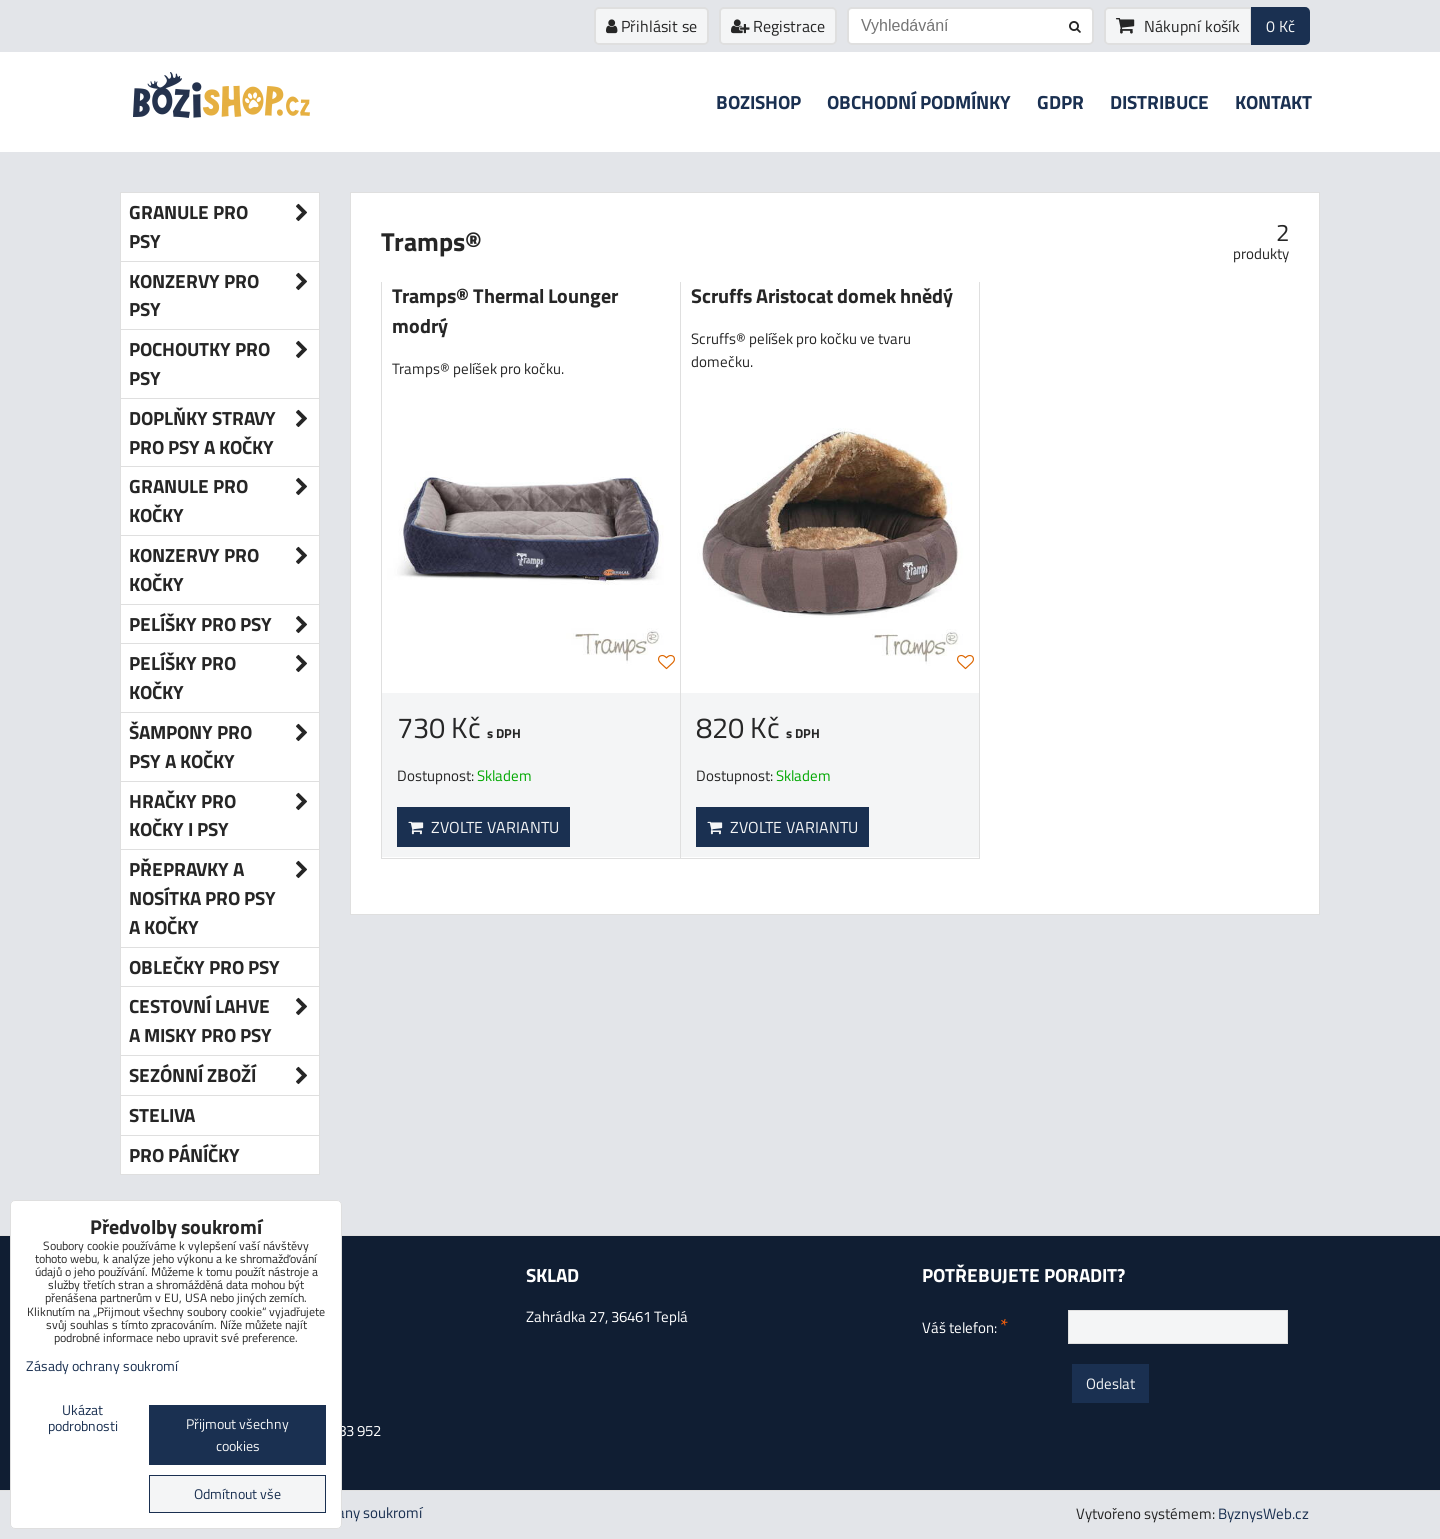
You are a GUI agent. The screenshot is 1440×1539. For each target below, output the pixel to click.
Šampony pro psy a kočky (224, 747)
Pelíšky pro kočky (224, 678)
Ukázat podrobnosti (83, 1419)
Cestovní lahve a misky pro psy (224, 1021)
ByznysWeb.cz (1263, 1513)
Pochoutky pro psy (224, 364)
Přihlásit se (651, 26)
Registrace (778, 26)
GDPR (1060, 101)
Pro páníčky (184, 1154)
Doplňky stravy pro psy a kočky (224, 433)
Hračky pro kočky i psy (224, 816)
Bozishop (758, 101)
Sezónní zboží (224, 1075)
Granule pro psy (224, 227)
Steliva (162, 1114)
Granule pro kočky (224, 501)
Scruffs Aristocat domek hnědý (822, 296)
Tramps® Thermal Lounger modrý (505, 311)
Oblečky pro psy (204, 966)
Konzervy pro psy (224, 296)
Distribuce (1159, 101)
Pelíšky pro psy (224, 624)
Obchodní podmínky (919, 101)
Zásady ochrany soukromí (102, 1366)
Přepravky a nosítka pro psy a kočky (224, 898)
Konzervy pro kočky (224, 570)
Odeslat (1110, 1383)
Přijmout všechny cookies (237, 1435)
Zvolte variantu (483, 827)
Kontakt (1273, 101)
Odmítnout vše (237, 1494)
